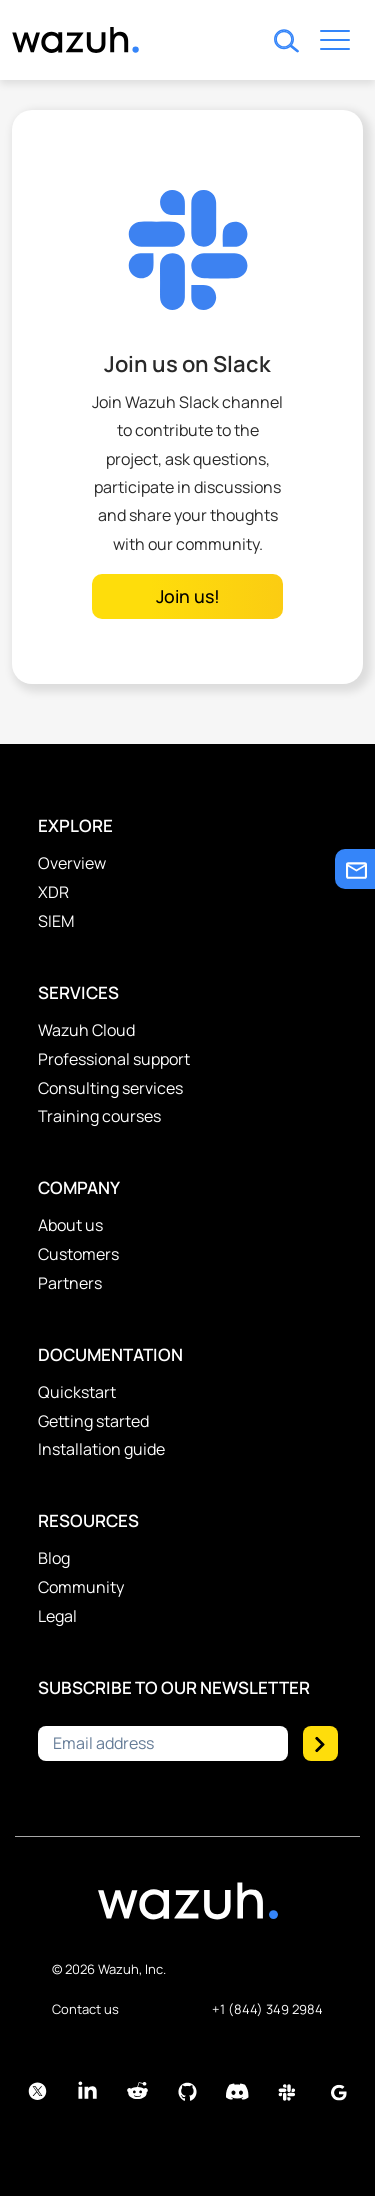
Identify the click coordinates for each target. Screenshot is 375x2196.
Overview (72, 863)
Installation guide (101, 1449)
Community (81, 1587)
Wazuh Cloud (86, 1030)
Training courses (99, 1116)
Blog (54, 1558)
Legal (57, 1616)
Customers (78, 1254)
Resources (88, 1520)
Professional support (114, 1059)
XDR (53, 892)
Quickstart (77, 1392)
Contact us (85, 2009)
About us (70, 1225)
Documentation (110, 1354)
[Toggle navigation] (335, 43)
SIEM (56, 921)
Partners (70, 1283)
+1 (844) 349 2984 (267, 2009)
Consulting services (110, 1088)
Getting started (93, 1421)
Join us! (188, 596)
